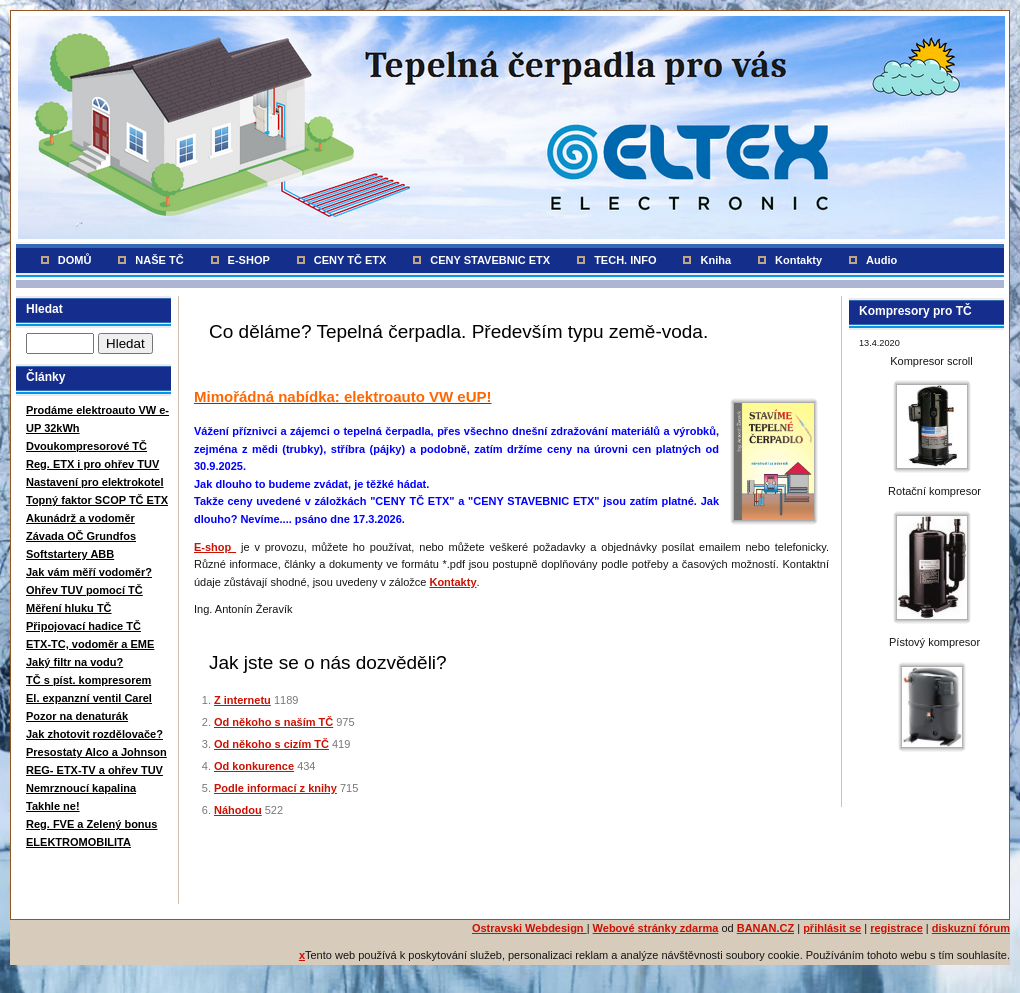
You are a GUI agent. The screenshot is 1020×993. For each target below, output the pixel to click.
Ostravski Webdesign (529, 928)
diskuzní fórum (971, 928)
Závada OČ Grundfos (81, 536)
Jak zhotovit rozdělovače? (94, 734)
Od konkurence (254, 766)
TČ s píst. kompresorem (88, 680)
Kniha (715, 260)
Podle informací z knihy (275, 788)
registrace (896, 928)
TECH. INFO (625, 260)
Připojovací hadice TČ (83, 626)
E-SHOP (249, 260)
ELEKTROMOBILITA (78, 842)
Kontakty (798, 260)
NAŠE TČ (159, 260)
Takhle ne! (53, 806)
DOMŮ (75, 260)
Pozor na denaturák (77, 716)
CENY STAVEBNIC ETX (490, 260)
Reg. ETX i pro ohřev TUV (92, 464)
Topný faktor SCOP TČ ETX (97, 500)
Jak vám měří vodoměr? (89, 572)
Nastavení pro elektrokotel (95, 482)
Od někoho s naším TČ (273, 722)
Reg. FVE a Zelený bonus (91, 824)
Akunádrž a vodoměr (80, 518)
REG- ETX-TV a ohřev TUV (94, 770)
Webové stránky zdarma (656, 928)
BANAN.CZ (765, 928)
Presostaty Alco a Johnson (96, 752)
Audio (881, 260)
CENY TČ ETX (350, 260)
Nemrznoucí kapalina (81, 788)
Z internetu (242, 700)
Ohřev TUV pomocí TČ (84, 590)
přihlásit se (832, 928)
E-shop (215, 547)
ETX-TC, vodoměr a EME (90, 644)
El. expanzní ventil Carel (89, 698)
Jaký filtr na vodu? (74, 662)
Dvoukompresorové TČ (86, 446)
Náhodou (238, 810)
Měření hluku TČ (69, 608)
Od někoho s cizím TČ (271, 744)
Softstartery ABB (70, 554)
